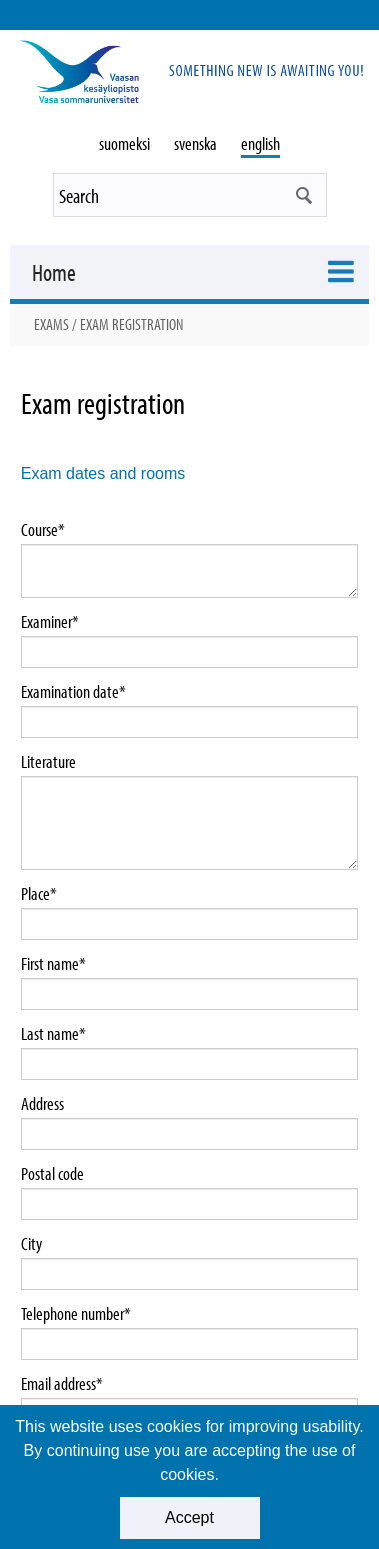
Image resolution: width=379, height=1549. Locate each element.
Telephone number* (76, 1314)
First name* (53, 964)
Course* (43, 530)
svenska (195, 143)
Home (54, 272)
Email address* (62, 1384)
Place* (39, 894)
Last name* (53, 1034)
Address (42, 1104)
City (31, 1244)
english (260, 143)
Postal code (52, 1174)
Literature (48, 762)
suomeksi (124, 143)
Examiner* (50, 622)
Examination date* (73, 692)
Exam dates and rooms (103, 473)
